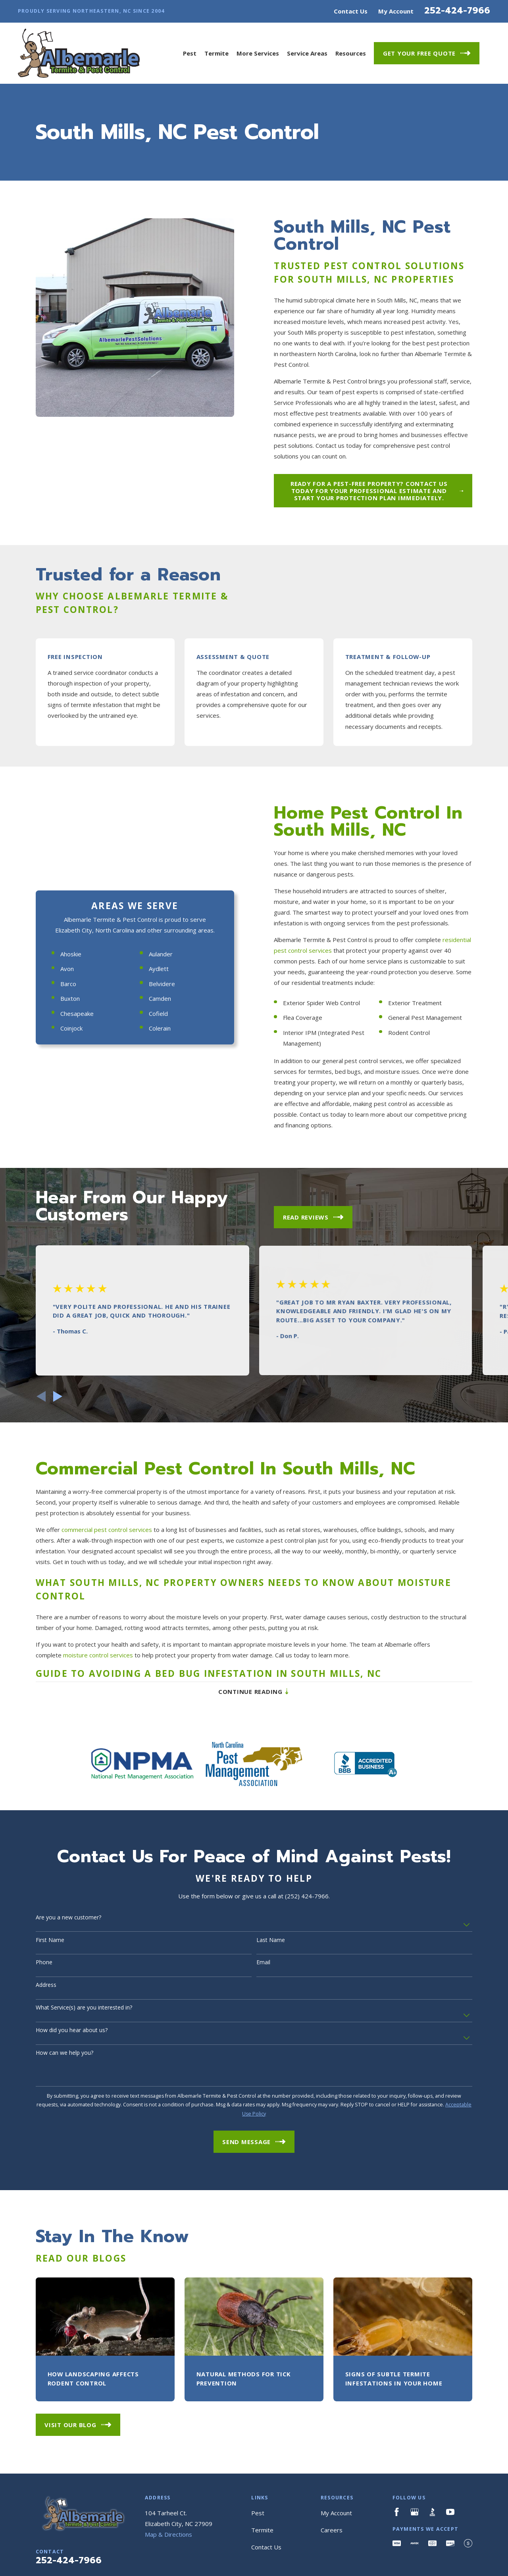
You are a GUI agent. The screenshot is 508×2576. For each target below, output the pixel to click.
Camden (153, 1111)
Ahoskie (64, 1066)
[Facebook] (397, 2538)
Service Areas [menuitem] (307, 53)
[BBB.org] (432, 2538)
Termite (262, 2556)
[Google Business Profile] (414, 2538)
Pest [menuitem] (189, 53)
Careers (332, 2556)
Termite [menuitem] (216, 53)
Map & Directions (168, 2561)
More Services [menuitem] (258, 53)
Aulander (154, 1066)
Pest (257, 2539)
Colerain (153, 1140)
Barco (62, 1096)
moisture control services (98, 1688)
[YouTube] (450, 2538)
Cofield (152, 1126)
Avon (60, 1081)
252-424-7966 (457, 10)
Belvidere (155, 1096)
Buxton (63, 1111)
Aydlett (152, 1081)
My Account (396, 11)
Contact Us (351, 11)
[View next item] (57, 1422)
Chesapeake (70, 1126)
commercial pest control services (107, 1562)
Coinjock (65, 1140)
